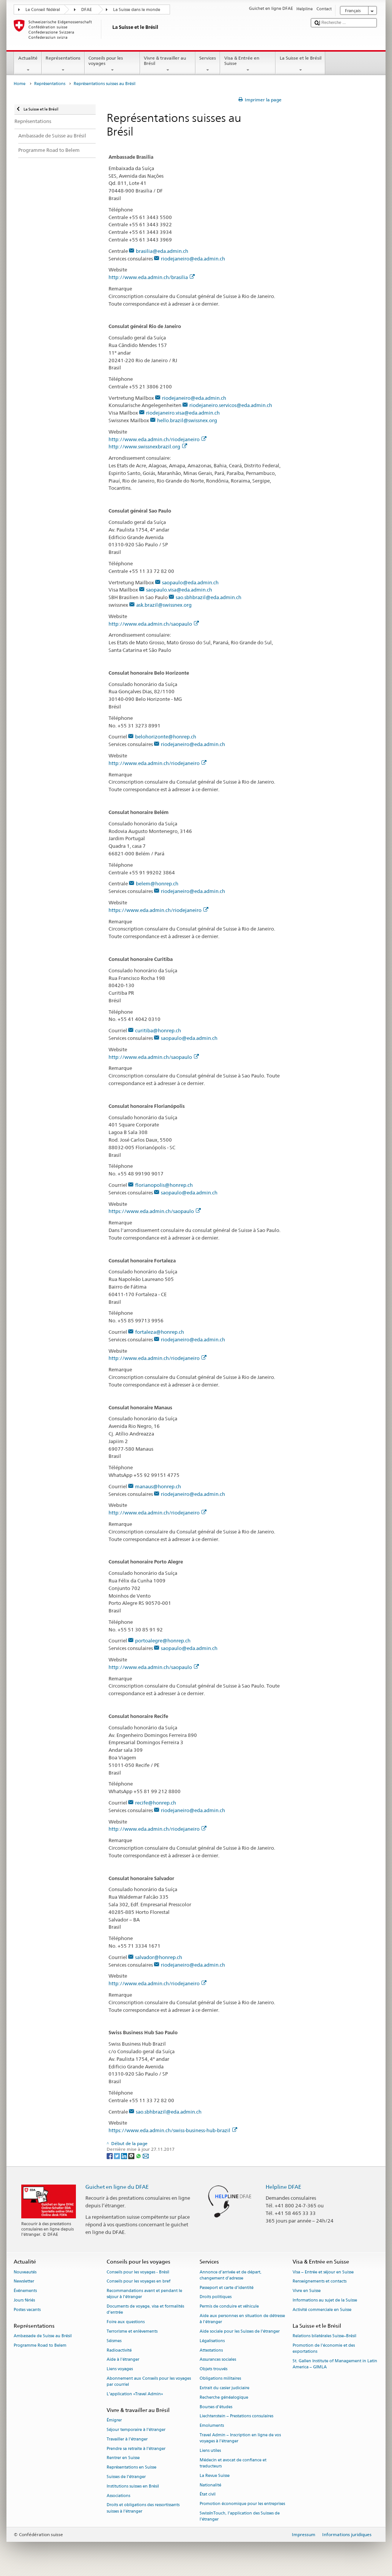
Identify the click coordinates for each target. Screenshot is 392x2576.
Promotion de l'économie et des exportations (324, 2348)
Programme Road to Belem (40, 2345)
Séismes (114, 2340)
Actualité (27, 64)
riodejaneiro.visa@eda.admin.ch (183, 413)
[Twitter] (117, 2155)
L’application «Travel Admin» (135, 2393)
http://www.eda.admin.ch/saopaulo (154, 624)
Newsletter (24, 2281)
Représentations (63, 64)
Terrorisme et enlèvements (132, 2331)
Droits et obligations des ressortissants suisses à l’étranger (143, 2508)
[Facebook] (110, 2155)
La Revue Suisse (215, 2475)
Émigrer (114, 2420)
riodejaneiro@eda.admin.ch (193, 259)
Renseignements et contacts (319, 2281)
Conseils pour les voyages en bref (138, 2281)
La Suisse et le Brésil (300, 64)
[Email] (146, 2155)
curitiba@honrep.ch (158, 1030)
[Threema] (131, 2155)
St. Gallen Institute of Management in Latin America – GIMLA (335, 2363)
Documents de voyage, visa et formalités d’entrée (145, 2309)
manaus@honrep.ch (158, 1486)
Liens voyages (120, 2369)
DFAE (86, 9)
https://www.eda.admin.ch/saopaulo (155, 1211)
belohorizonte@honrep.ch (165, 737)
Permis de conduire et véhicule (229, 2306)
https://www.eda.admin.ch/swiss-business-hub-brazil (173, 2130)
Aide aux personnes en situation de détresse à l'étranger (242, 2318)
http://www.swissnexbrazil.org (148, 446)
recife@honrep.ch (155, 1803)
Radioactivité (119, 2350)
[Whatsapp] (139, 2155)
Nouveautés (25, 2272)
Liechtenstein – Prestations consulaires (236, 2416)
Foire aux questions (126, 2322)
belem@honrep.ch (157, 883)
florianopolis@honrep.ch (164, 1185)
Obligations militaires (220, 2378)
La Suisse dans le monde (136, 9)
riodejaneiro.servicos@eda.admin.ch (230, 405)
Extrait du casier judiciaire (224, 2387)
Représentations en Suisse (131, 2467)
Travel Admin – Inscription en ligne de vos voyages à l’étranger (240, 2437)
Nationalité (210, 2485)
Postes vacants (27, 2309)
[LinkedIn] (124, 2155)
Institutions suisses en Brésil (133, 2486)
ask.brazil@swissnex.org (164, 605)
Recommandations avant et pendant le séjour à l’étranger (144, 2294)
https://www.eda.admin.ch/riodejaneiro (158, 910)
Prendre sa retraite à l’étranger (136, 2448)
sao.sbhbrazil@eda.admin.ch (208, 597)
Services (208, 64)
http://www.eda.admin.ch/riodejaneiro (157, 439)
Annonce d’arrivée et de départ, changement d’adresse (230, 2275)
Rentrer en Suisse (123, 2458)
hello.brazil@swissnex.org (187, 420)
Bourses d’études (216, 2406)
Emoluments (212, 2425)
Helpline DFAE (283, 2186)
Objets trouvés (213, 2369)
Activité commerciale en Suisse (322, 2309)
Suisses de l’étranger (126, 2476)
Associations (118, 2495)
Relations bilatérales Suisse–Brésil (324, 2335)
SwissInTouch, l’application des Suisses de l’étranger (240, 2516)
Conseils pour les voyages (112, 64)
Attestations (211, 2350)
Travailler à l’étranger (127, 2439)
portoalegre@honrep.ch (162, 1640)
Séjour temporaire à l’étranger (136, 2429)
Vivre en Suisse (307, 2291)
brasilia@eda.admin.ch (162, 251)
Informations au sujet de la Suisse (325, 2300)
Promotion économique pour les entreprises (242, 2504)
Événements (25, 2291)
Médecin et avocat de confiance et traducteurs (233, 2463)
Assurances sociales (218, 2359)
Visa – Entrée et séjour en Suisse (323, 2272)
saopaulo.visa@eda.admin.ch (179, 590)
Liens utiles (210, 2450)
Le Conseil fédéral (42, 9)
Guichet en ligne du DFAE (117, 2186)
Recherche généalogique (224, 2397)
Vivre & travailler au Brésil (167, 64)
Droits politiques (215, 2297)
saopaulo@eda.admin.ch (190, 582)
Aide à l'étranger (123, 2359)
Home (19, 83)
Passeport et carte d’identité (226, 2287)
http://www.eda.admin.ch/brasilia (152, 277)
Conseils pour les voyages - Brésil (138, 2272)
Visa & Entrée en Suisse (247, 64)
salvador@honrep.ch (158, 1957)
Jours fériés (24, 2300)
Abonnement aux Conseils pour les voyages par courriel (149, 2381)
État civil (208, 2494)
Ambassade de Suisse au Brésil (43, 2335)
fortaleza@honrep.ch (159, 1332)
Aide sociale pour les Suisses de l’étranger (240, 2331)
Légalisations (212, 2340)
